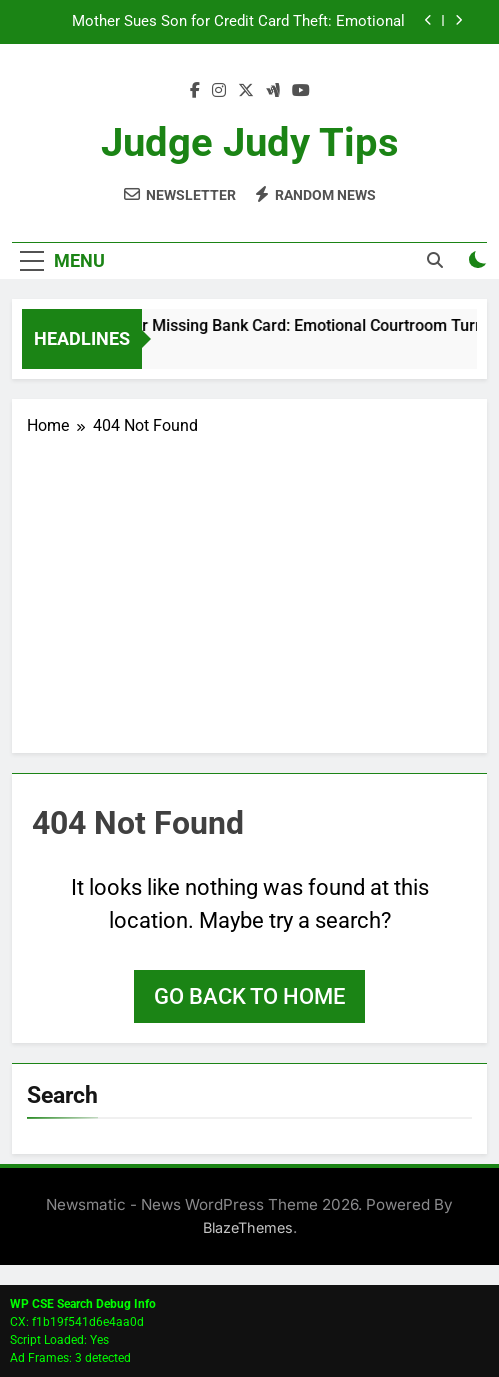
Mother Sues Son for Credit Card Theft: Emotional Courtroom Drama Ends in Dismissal (238, 22)
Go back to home (249, 996)
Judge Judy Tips (250, 142)
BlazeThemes (248, 1227)
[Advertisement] (249, 588)
